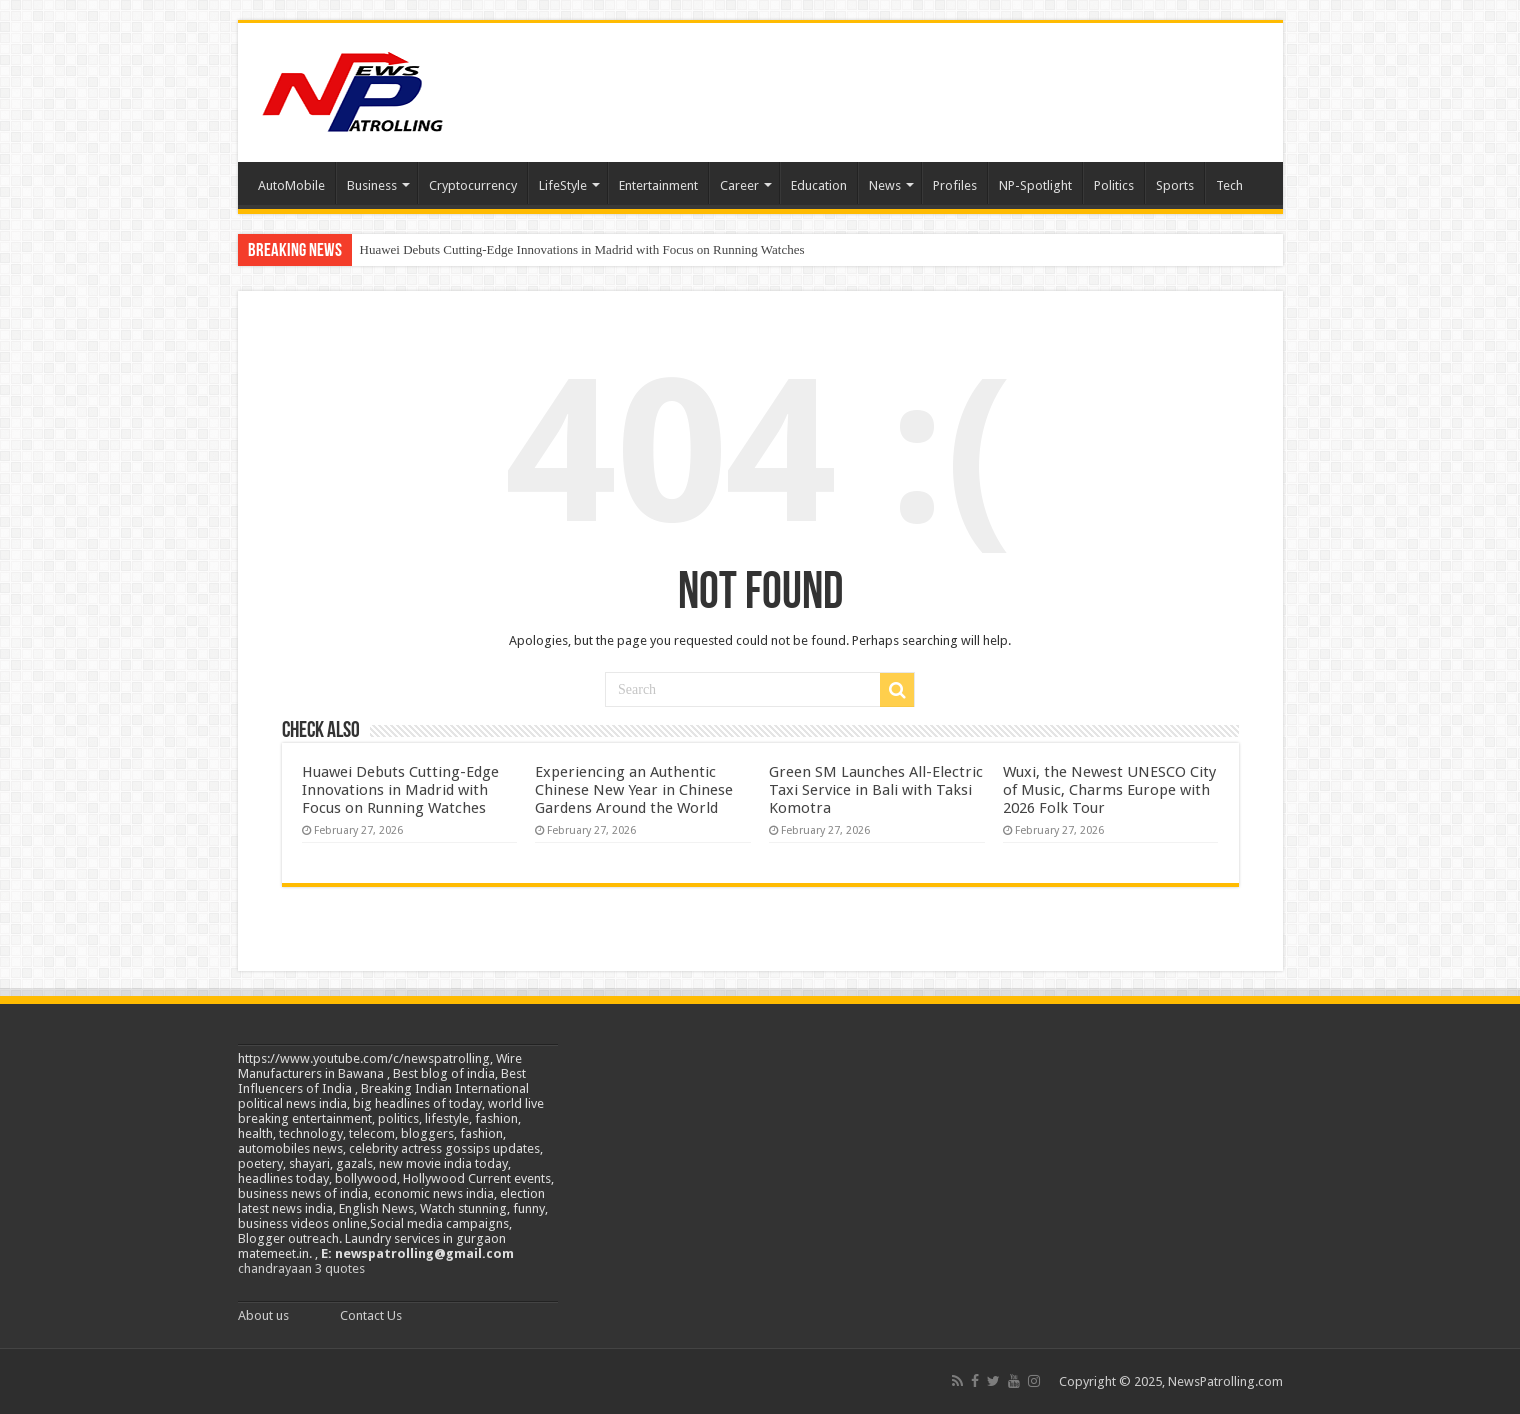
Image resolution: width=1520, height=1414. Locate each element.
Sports (1175, 185)
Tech (1229, 185)
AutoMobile (291, 185)
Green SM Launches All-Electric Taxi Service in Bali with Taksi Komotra (876, 790)
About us (263, 1315)
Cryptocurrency (473, 185)
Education (819, 185)
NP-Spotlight (1035, 185)
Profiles (955, 185)
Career (739, 185)
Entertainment (658, 185)
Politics (1114, 185)
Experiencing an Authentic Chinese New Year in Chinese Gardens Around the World (634, 790)
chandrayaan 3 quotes (301, 1268)
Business (372, 185)
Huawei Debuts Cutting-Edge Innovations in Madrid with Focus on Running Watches (582, 249)
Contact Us (371, 1315)
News (885, 185)
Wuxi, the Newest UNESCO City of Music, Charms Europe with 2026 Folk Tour (1109, 790)
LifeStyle (563, 185)
